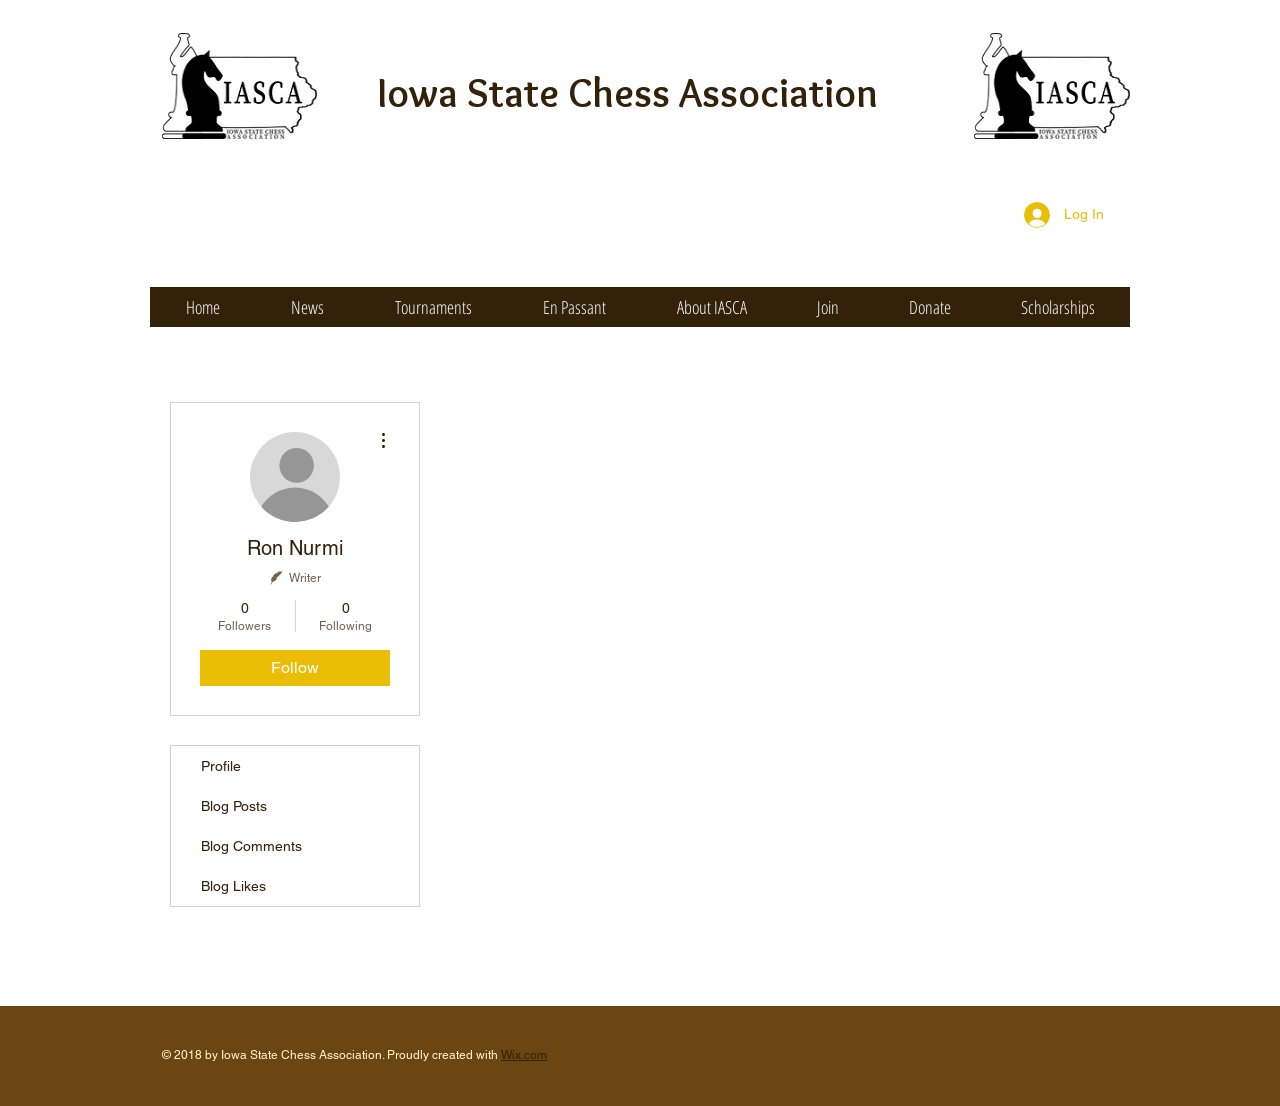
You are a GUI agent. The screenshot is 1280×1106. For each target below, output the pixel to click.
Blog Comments (251, 846)
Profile (221, 766)
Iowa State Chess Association (628, 92)
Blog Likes (233, 886)
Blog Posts (234, 806)
